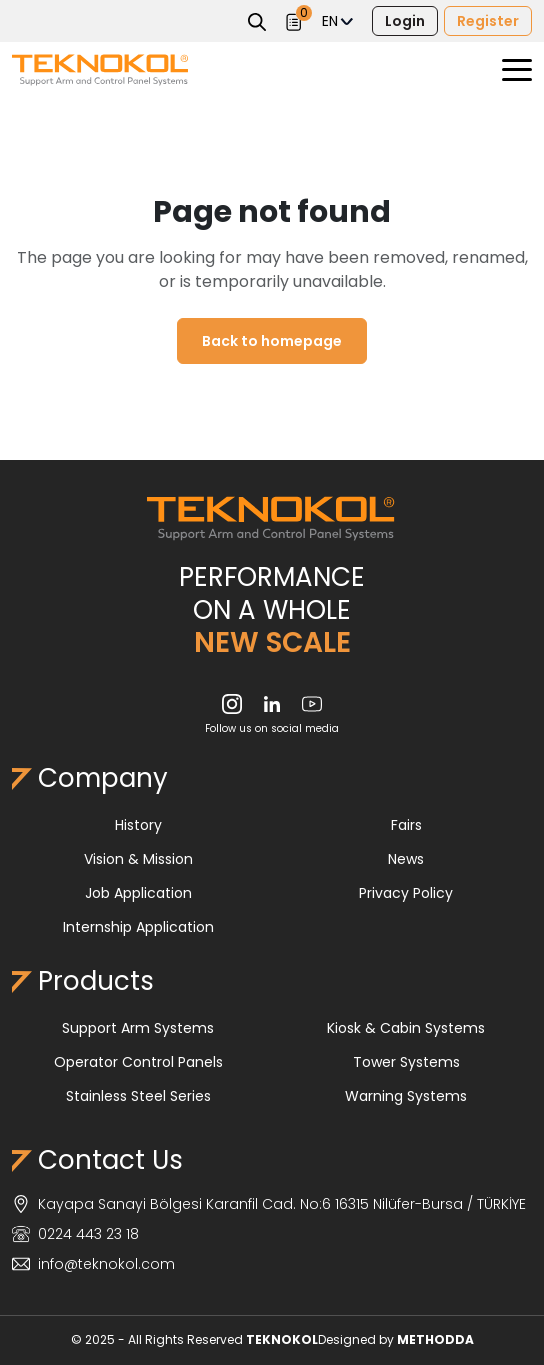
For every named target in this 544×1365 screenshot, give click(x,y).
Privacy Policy (406, 893)
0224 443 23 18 (75, 1234)
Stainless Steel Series (138, 1096)
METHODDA (435, 1339)
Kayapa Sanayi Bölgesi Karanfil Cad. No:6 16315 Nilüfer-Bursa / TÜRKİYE (269, 1204)
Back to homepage (272, 341)
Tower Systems (406, 1062)
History (138, 825)
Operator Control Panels (138, 1062)
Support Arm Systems (138, 1028)
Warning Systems (406, 1096)
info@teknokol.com (93, 1264)
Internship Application (138, 927)
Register (488, 21)
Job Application (138, 893)
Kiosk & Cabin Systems (406, 1028)
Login (405, 21)
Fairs (406, 825)
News (406, 859)
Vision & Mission (138, 859)
